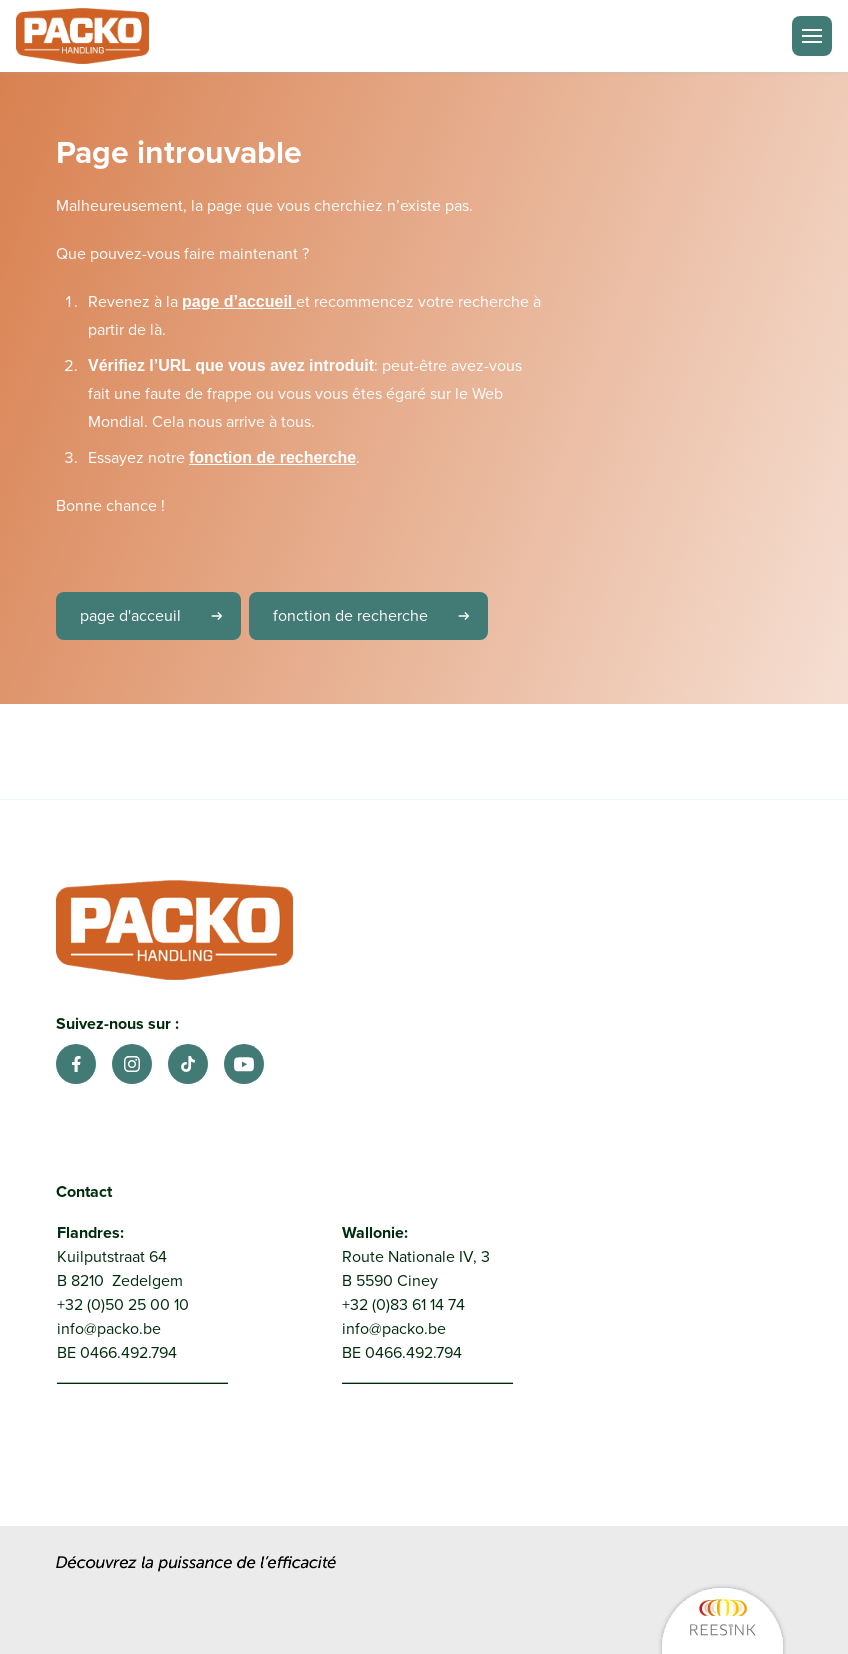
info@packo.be (109, 1328)
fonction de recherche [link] (378, 616)
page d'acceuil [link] (158, 616)
